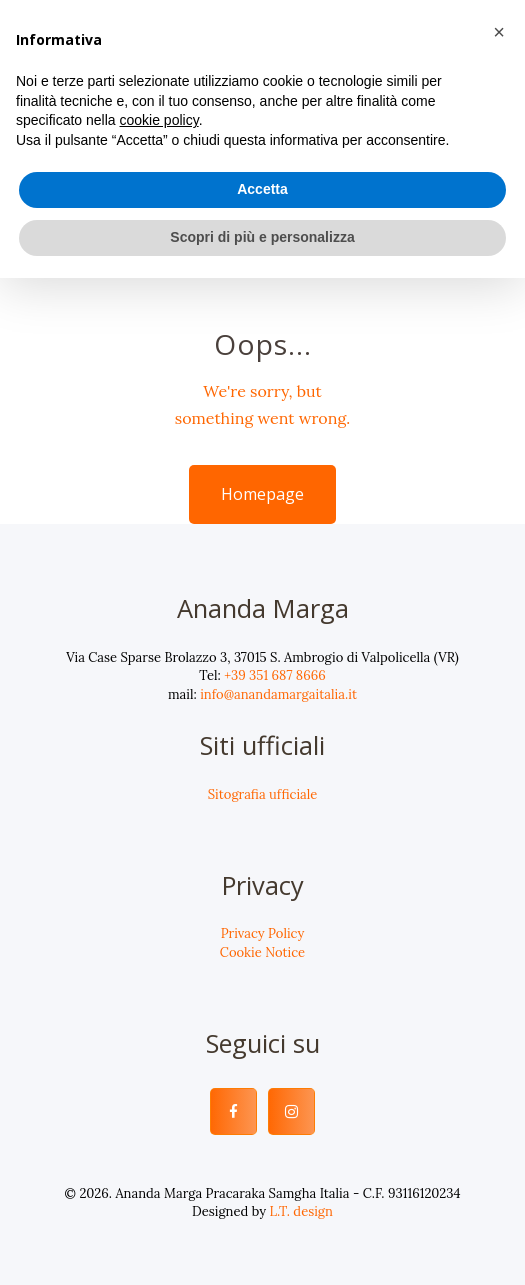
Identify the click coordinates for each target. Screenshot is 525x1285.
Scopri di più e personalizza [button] (262, 237)
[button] (499, 32)
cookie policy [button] (159, 120)
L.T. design (301, 1211)
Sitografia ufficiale (263, 794)
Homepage (262, 494)
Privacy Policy (263, 933)
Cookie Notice (262, 952)
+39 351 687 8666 (274, 675)
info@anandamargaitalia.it (278, 694)
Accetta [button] (262, 189)
